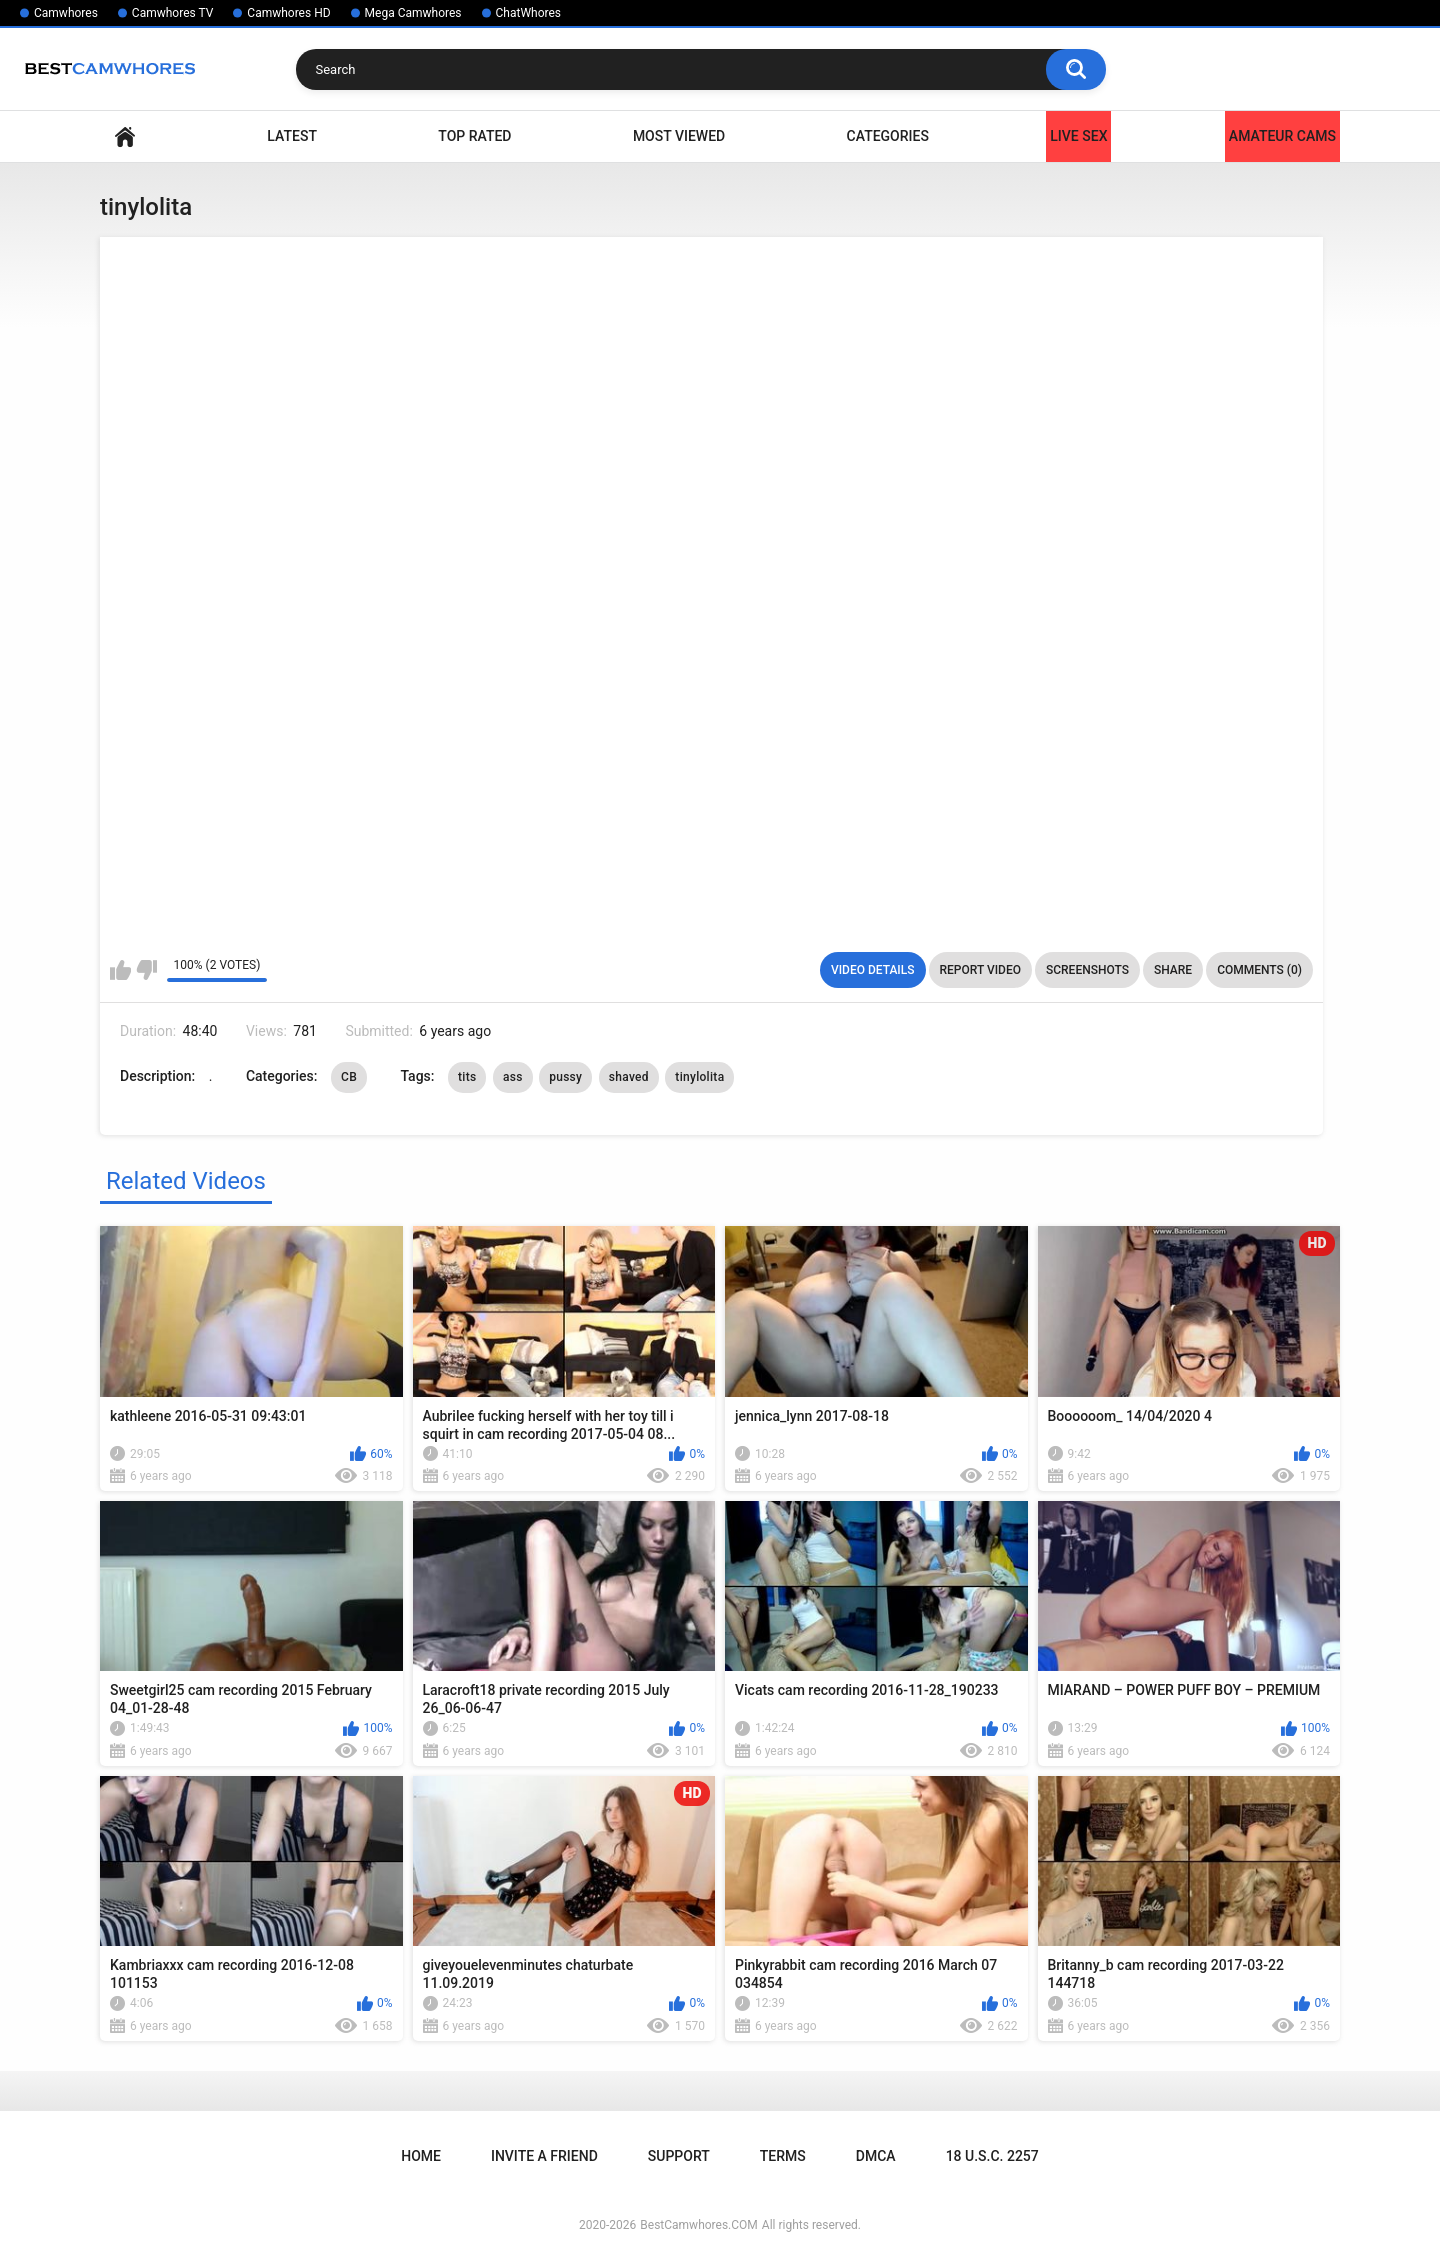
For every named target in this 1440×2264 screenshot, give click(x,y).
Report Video (980, 970)
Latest (292, 136)
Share (1173, 970)
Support (679, 2156)
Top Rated (474, 136)
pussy (565, 1077)
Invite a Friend (544, 2156)
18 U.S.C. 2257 (992, 2156)
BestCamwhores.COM (699, 2225)
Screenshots (1087, 970)
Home (125, 136)
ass (513, 1077)
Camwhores (66, 13)
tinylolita (699, 1077)
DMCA (876, 2156)
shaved (629, 1077)
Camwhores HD (288, 13)
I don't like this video (146, 970)
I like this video (120, 970)
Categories (888, 136)
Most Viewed (679, 136)
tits (467, 1077)
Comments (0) (1259, 970)
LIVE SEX (1078, 136)
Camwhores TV (172, 13)
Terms (783, 2156)
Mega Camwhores (413, 13)
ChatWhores (528, 13)
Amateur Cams (1282, 136)
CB (349, 1077)
